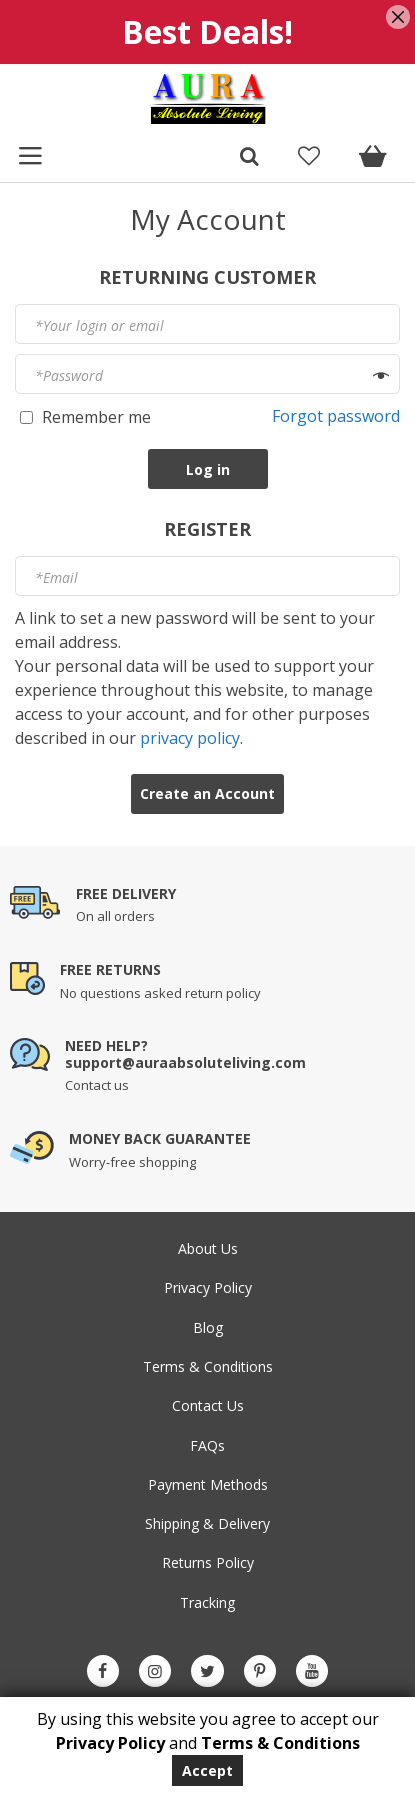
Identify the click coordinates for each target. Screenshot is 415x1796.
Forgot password (336, 416)
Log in (208, 469)
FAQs (207, 1445)
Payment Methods (208, 1484)
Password (69, 375)
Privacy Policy (208, 1287)
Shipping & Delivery (207, 1523)
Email (56, 577)
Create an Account (207, 793)
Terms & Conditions (208, 1366)
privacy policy (190, 738)
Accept (207, 1770)
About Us (208, 1248)
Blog (208, 1327)
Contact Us (208, 1405)
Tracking (207, 1602)
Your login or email (99, 325)
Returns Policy (208, 1562)
